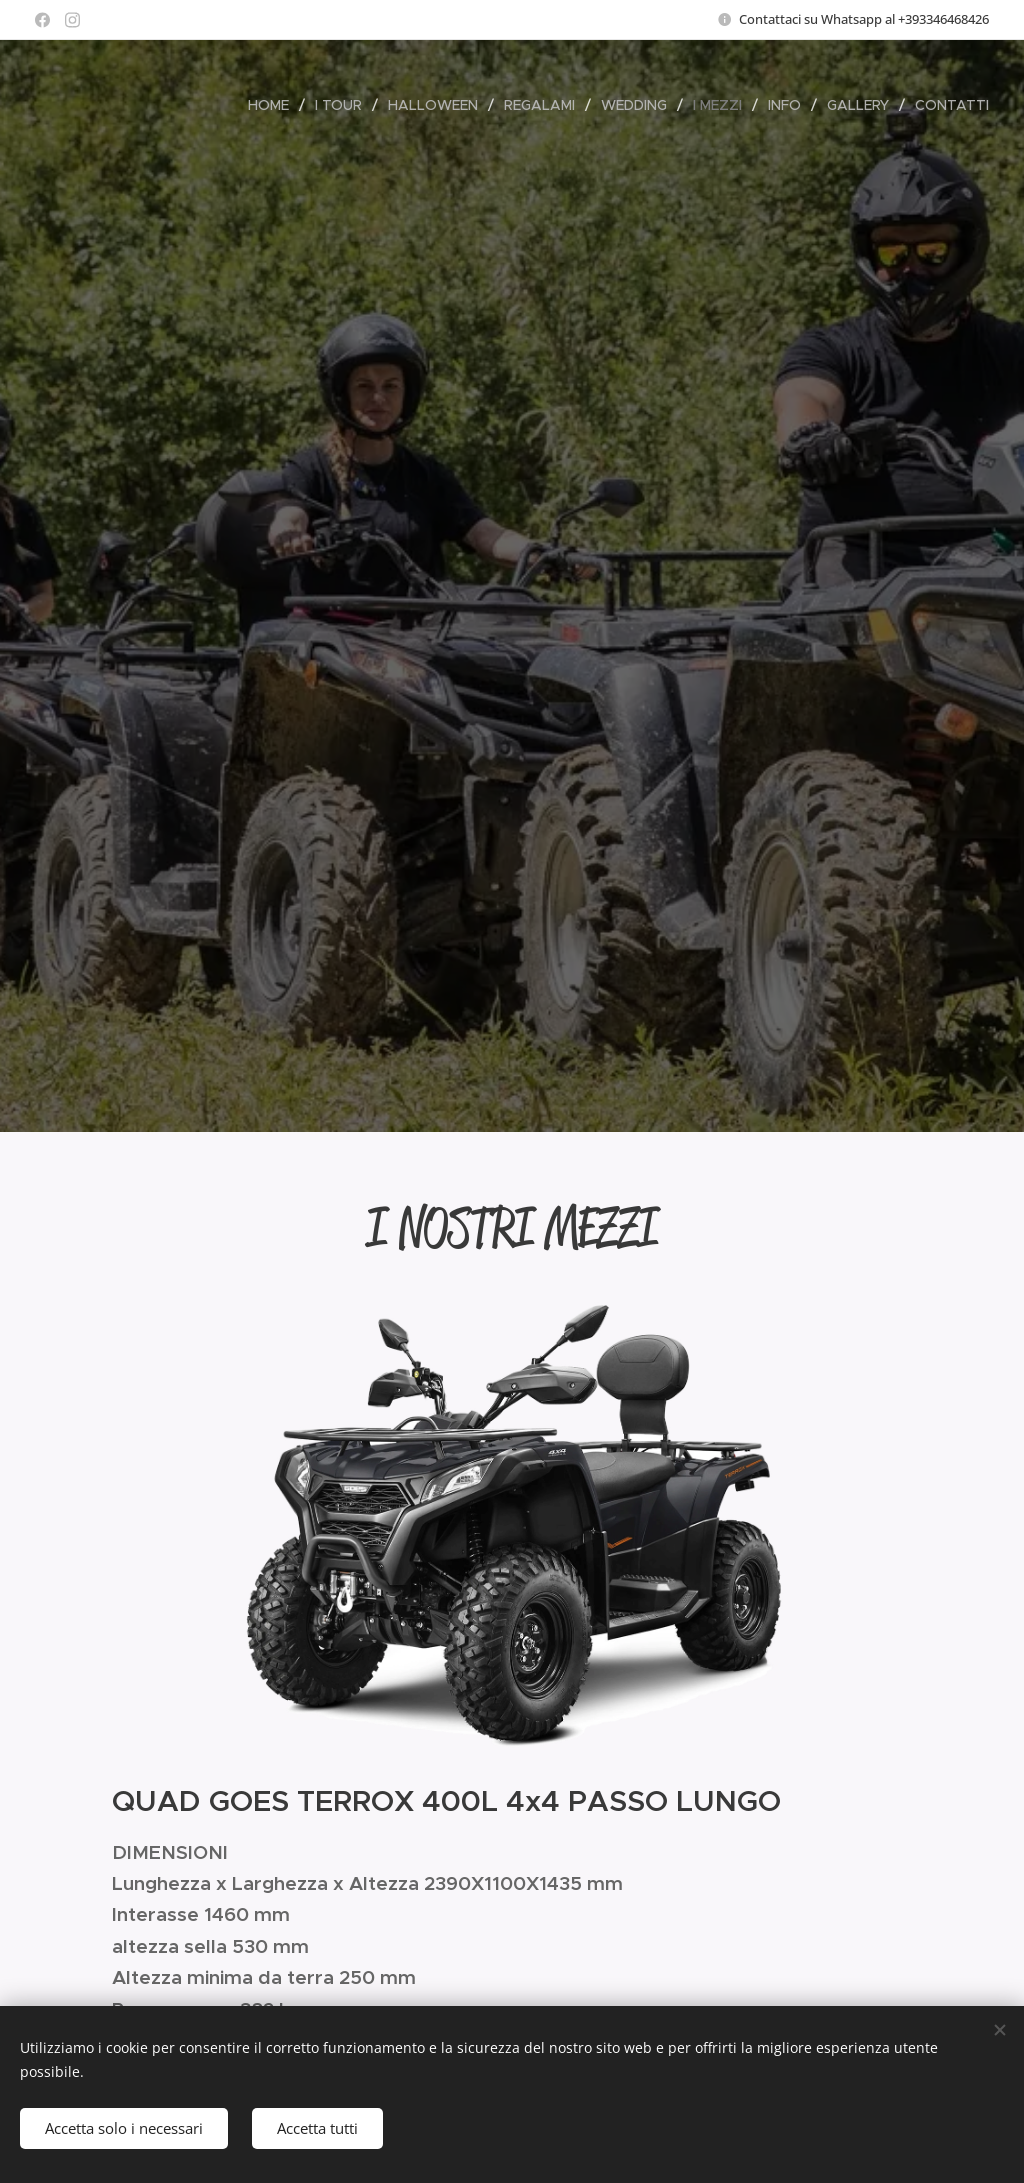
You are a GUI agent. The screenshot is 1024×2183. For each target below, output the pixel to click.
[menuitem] (274, 105)
